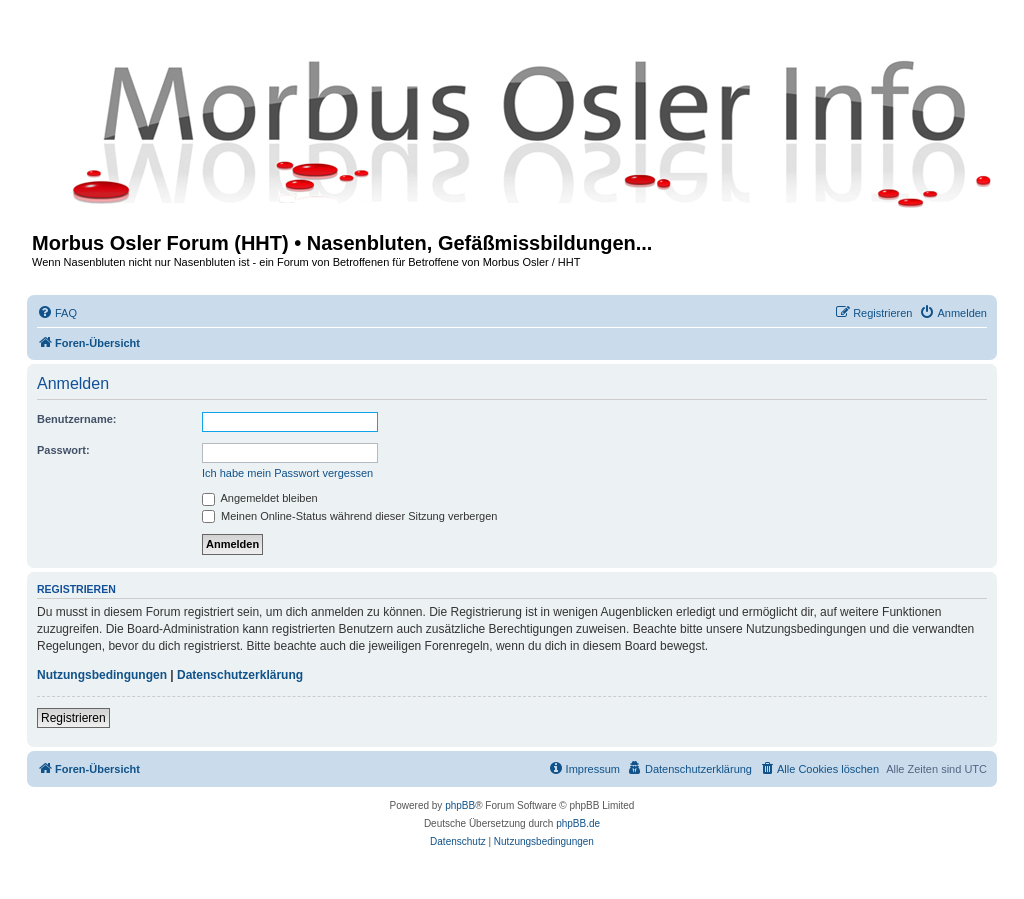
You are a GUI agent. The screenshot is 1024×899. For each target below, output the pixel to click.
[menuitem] (57, 313)
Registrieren (73, 718)
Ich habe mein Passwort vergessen (287, 473)
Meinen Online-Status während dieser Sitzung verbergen (349, 516)
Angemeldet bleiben (260, 498)
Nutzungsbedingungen (102, 675)
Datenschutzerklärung (240, 675)
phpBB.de (578, 823)
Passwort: (63, 450)
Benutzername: (76, 419)
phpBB (460, 805)
